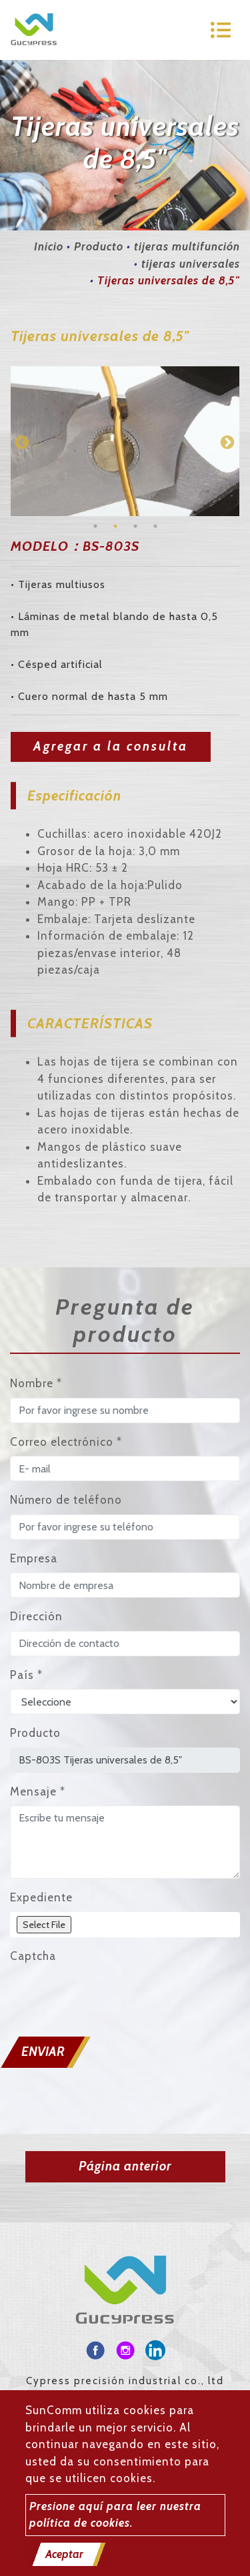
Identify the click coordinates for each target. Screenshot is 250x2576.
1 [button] (95, 526)
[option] (125, 441)
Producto (98, 246)
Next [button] (226, 441)
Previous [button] (20, 441)
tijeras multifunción (187, 246)
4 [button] (155, 526)
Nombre (36, 1383)
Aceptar (64, 2554)
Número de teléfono (66, 1499)
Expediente (41, 1897)
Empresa (33, 1558)
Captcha (33, 1956)
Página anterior (125, 2166)
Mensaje (37, 1791)
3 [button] (135, 526)
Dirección (36, 1616)
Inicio (48, 246)
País (26, 1675)
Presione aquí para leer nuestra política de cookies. (115, 2514)
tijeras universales (190, 263)
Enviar (43, 2051)
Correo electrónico (66, 1442)
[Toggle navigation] (220, 30)
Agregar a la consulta (110, 746)
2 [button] (115, 526)
